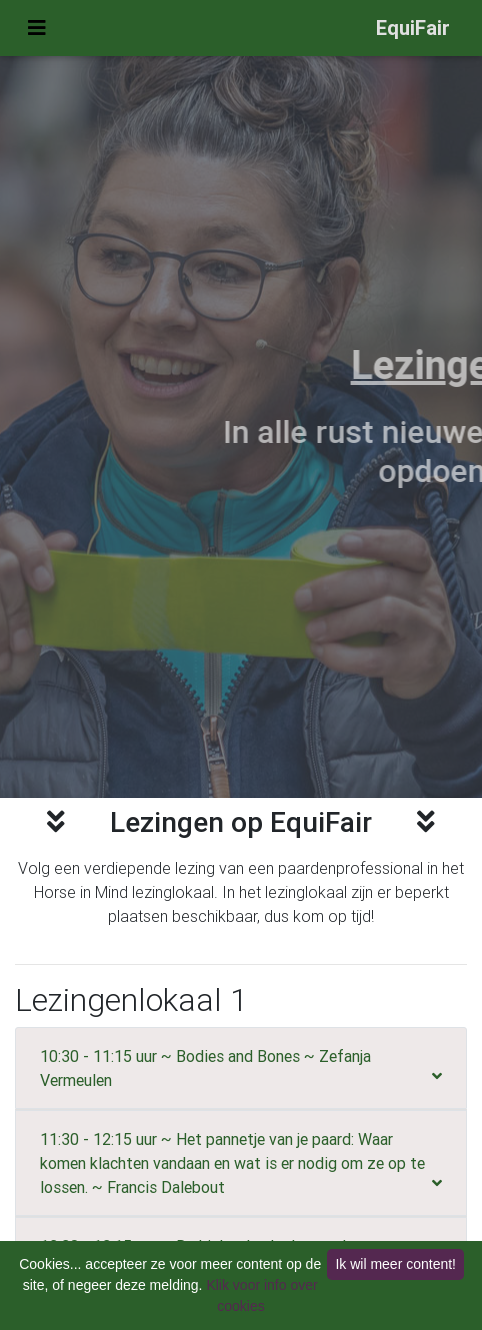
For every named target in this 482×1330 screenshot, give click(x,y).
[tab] (241, 1068)
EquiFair (413, 27)
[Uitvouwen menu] (37, 28)
